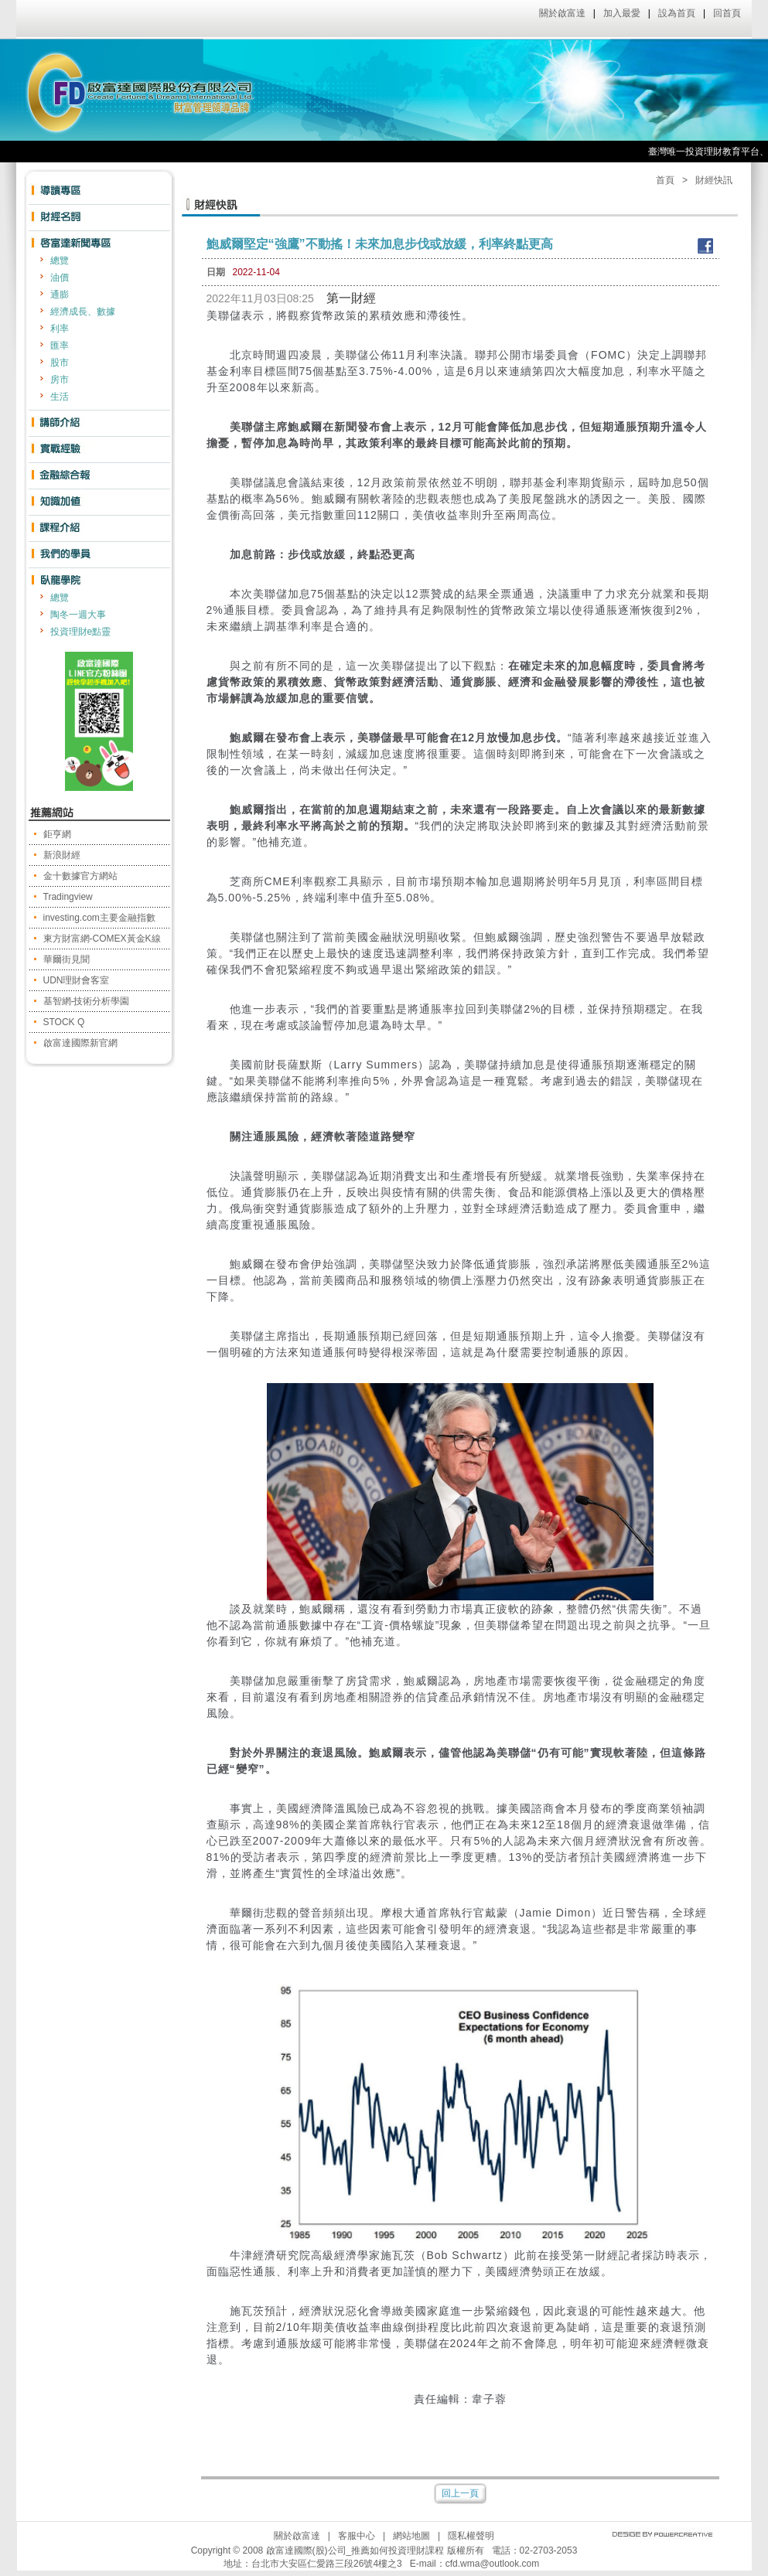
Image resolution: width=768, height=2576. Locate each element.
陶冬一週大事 (78, 614)
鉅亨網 (57, 834)
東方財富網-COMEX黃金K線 (102, 938)
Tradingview (68, 896)
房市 (59, 379)
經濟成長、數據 (82, 311)
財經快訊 (713, 180)
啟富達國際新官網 (80, 1043)
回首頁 (727, 13)
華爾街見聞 (66, 959)
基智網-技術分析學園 (86, 1001)
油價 (59, 277)
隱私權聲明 (471, 2535)
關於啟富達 (562, 13)
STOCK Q (64, 1022)
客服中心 (356, 2535)
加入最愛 (621, 13)
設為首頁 (676, 13)
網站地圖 (411, 2535)
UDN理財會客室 (76, 980)
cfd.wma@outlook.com (492, 2563)
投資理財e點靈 (80, 631)
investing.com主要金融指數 (99, 917)
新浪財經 (61, 855)
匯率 (59, 345)
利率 (59, 328)
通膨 (59, 294)
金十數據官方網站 (80, 876)
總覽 (59, 260)
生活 (59, 396)
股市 (59, 362)
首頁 (665, 180)
